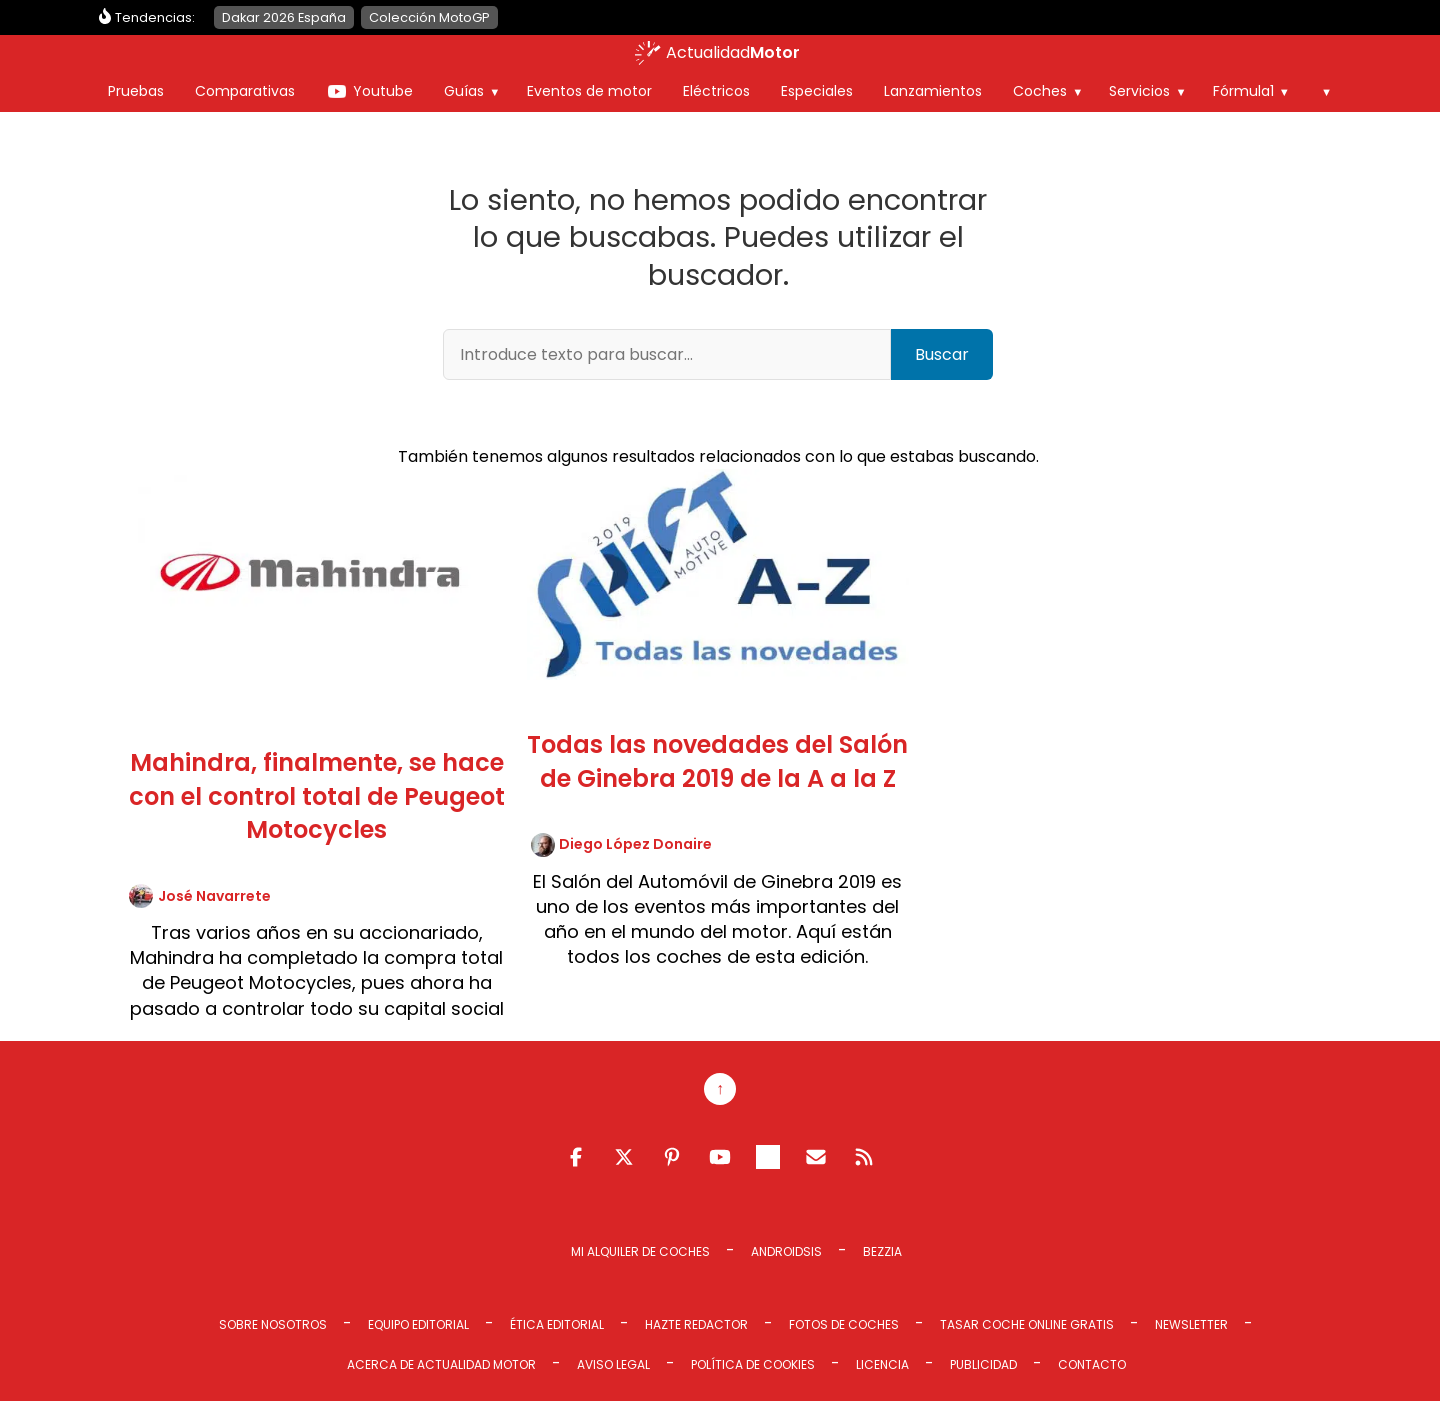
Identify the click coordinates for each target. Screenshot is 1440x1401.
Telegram (768, 1157)
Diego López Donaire (635, 844)
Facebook (576, 1157)
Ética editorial (557, 1324)
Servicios (1139, 91)
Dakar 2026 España (284, 17)
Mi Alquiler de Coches (640, 1251)
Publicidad (983, 1364)
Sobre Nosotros (273, 1324)
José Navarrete (214, 896)
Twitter (624, 1157)
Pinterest (672, 1157)
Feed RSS (864, 1157)
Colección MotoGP (429, 17)
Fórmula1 (1243, 91)
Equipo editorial (418, 1324)
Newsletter (1191, 1324)
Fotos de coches (844, 1324)
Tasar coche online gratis (1027, 1324)
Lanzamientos (933, 91)
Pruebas (136, 91)
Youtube (383, 91)
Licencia (882, 1364)
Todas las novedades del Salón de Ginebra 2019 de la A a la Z (717, 761)
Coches (1040, 91)
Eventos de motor (589, 91)
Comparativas (245, 91)
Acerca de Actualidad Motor (441, 1364)
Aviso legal (613, 1364)
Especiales (817, 91)
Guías (464, 91)
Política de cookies (753, 1364)
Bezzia (882, 1251)
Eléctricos (716, 91)
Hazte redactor (696, 1324)
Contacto (1092, 1364)
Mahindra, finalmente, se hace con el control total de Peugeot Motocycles (317, 796)
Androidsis (786, 1251)
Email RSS (816, 1157)
